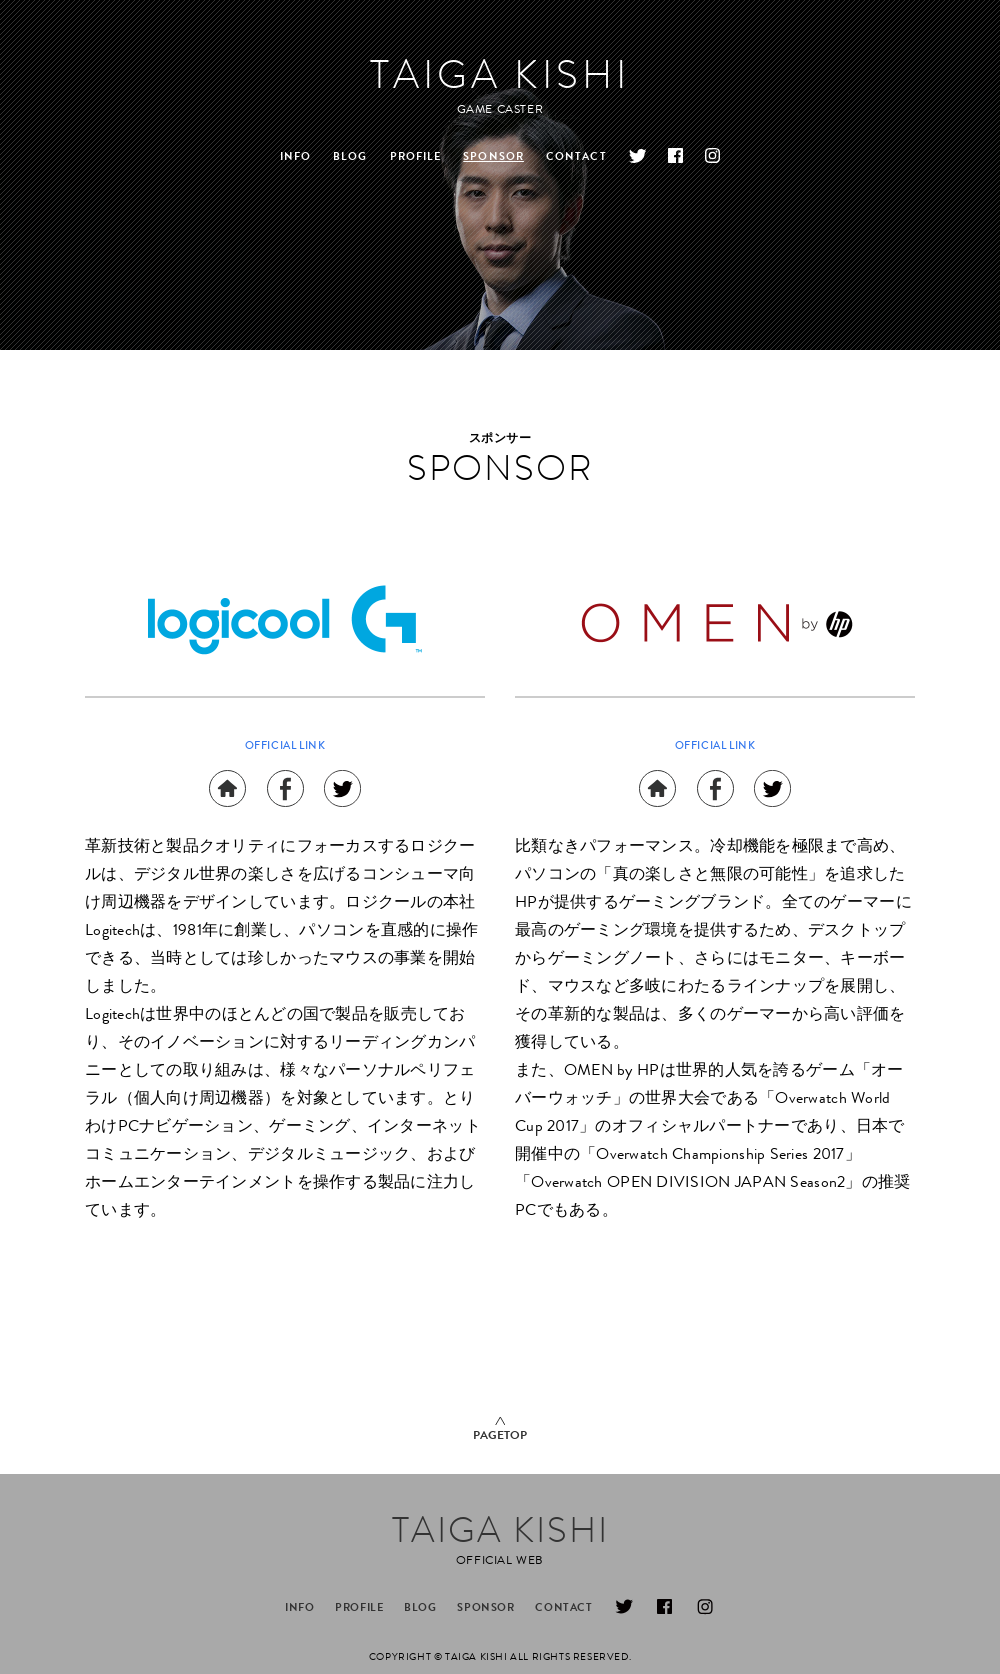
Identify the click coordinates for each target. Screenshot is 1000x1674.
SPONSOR (493, 157)
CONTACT (576, 157)
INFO (295, 157)
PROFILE (416, 157)
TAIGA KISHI (500, 80)
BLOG (350, 157)
